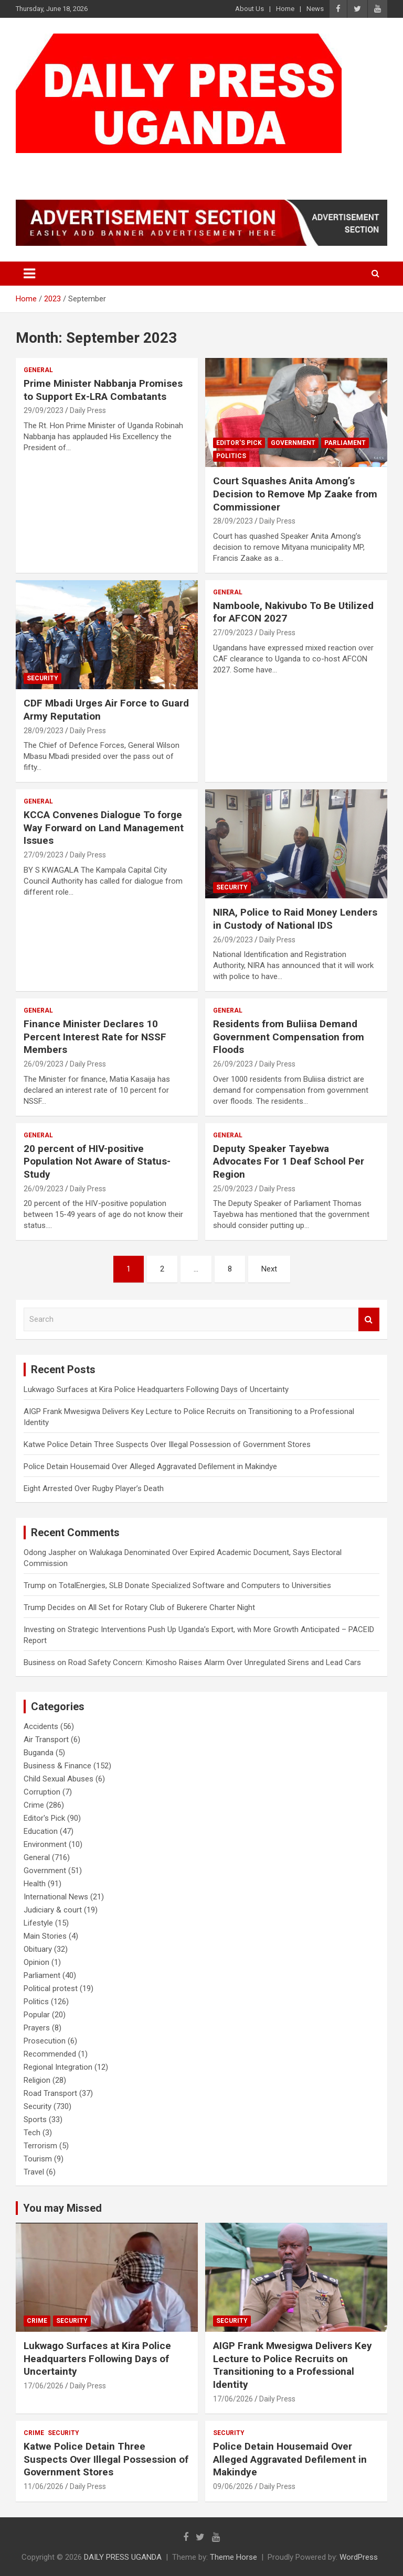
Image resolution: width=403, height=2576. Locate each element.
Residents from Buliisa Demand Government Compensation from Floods (288, 1037)
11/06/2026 (43, 2486)
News (315, 9)
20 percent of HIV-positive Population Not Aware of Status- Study (97, 1161)
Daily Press (88, 410)
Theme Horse (233, 2557)
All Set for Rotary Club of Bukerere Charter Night (171, 1607)
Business (39, 1662)
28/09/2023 (233, 521)
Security (42, 678)
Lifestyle (38, 1923)
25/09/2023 (233, 1188)
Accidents (41, 1726)
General (38, 370)
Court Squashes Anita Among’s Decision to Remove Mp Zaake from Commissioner (295, 494)
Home (285, 9)
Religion (37, 2080)
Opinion (36, 1962)
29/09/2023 (43, 410)
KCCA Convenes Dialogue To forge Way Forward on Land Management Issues (104, 827)
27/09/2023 (233, 632)
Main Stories (45, 1936)
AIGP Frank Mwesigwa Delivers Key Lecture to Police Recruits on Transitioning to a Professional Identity (292, 2365)
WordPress (359, 2557)
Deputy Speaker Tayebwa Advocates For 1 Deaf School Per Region (288, 1161)
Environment (45, 1844)
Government (293, 443)
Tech (32, 2132)
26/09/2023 (233, 940)
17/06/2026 (43, 2386)
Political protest (51, 1988)
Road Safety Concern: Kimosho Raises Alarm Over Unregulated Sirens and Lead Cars (214, 1662)
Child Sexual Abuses (58, 1779)
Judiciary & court (53, 1910)
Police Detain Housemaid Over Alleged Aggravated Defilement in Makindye (150, 1466)
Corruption (42, 1792)
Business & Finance (57, 1765)
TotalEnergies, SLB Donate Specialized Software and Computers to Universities (195, 1585)
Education (41, 1831)
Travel (34, 2172)
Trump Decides (49, 1607)
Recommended (50, 2054)
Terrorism (40, 2145)
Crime (34, 1805)
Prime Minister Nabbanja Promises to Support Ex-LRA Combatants (103, 390)
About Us (249, 9)
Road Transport (50, 2093)
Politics (231, 456)
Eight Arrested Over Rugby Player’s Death (94, 1488)
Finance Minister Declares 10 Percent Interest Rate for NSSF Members (95, 1037)
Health (35, 1883)
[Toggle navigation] (29, 274)
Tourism (38, 2159)
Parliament (345, 443)
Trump (35, 1585)
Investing (39, 1629)
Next (269, 1269)
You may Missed (62, 2208)
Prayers (37, 2027)
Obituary (38, 1949)
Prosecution (45, 2041)
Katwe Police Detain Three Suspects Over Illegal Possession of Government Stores (167, 1444)
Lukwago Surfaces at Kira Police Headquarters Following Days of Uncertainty (156, 1389)
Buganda (39, 1752)
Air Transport (46, 1739)
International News (56, 1896)
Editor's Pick (239, 443)
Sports (35, 2119)
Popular (37, 2014)
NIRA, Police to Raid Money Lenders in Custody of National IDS (295, 918)
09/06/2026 (233, 2486)
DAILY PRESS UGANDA (123, 166)
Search (368, 1319)
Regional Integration (58, 2067)
